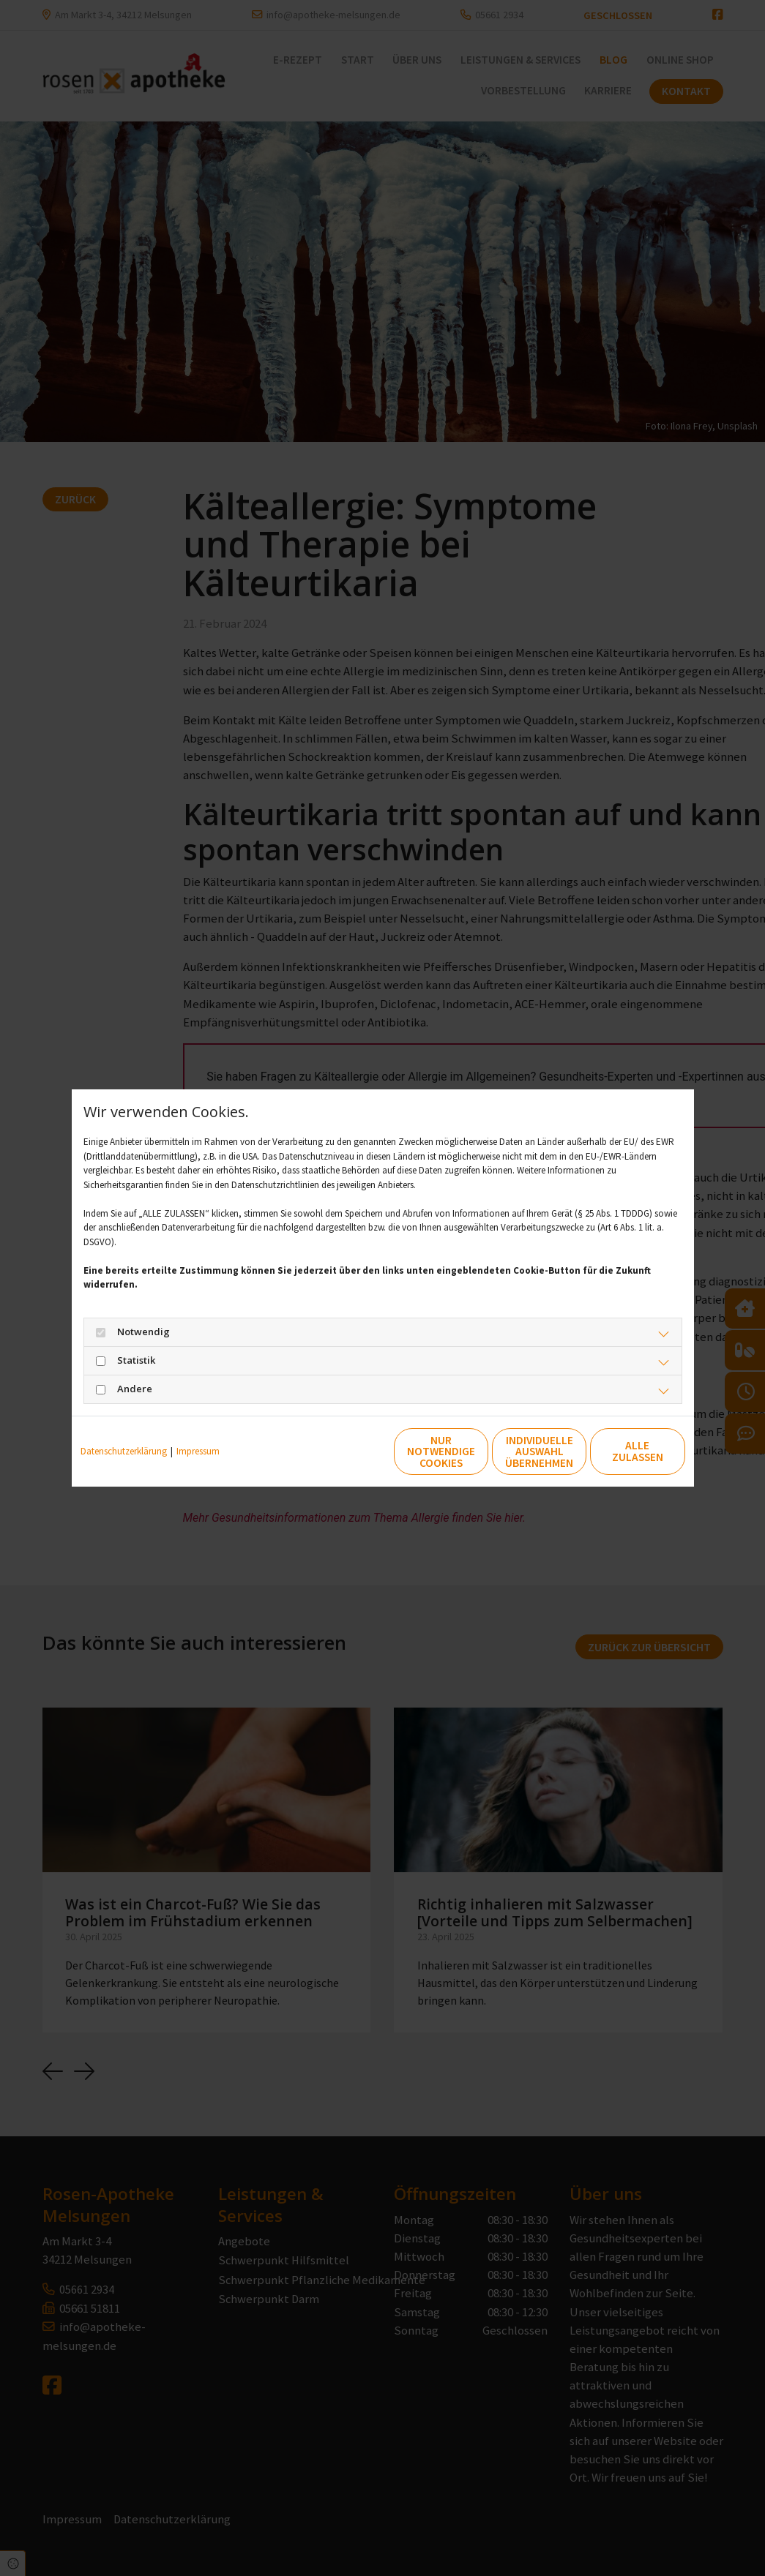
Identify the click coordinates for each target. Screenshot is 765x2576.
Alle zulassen (617, 1451)
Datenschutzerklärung (124, 1451)
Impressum (198, 1451)
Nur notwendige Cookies (339, 1451)
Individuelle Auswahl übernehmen (478, 1451)
